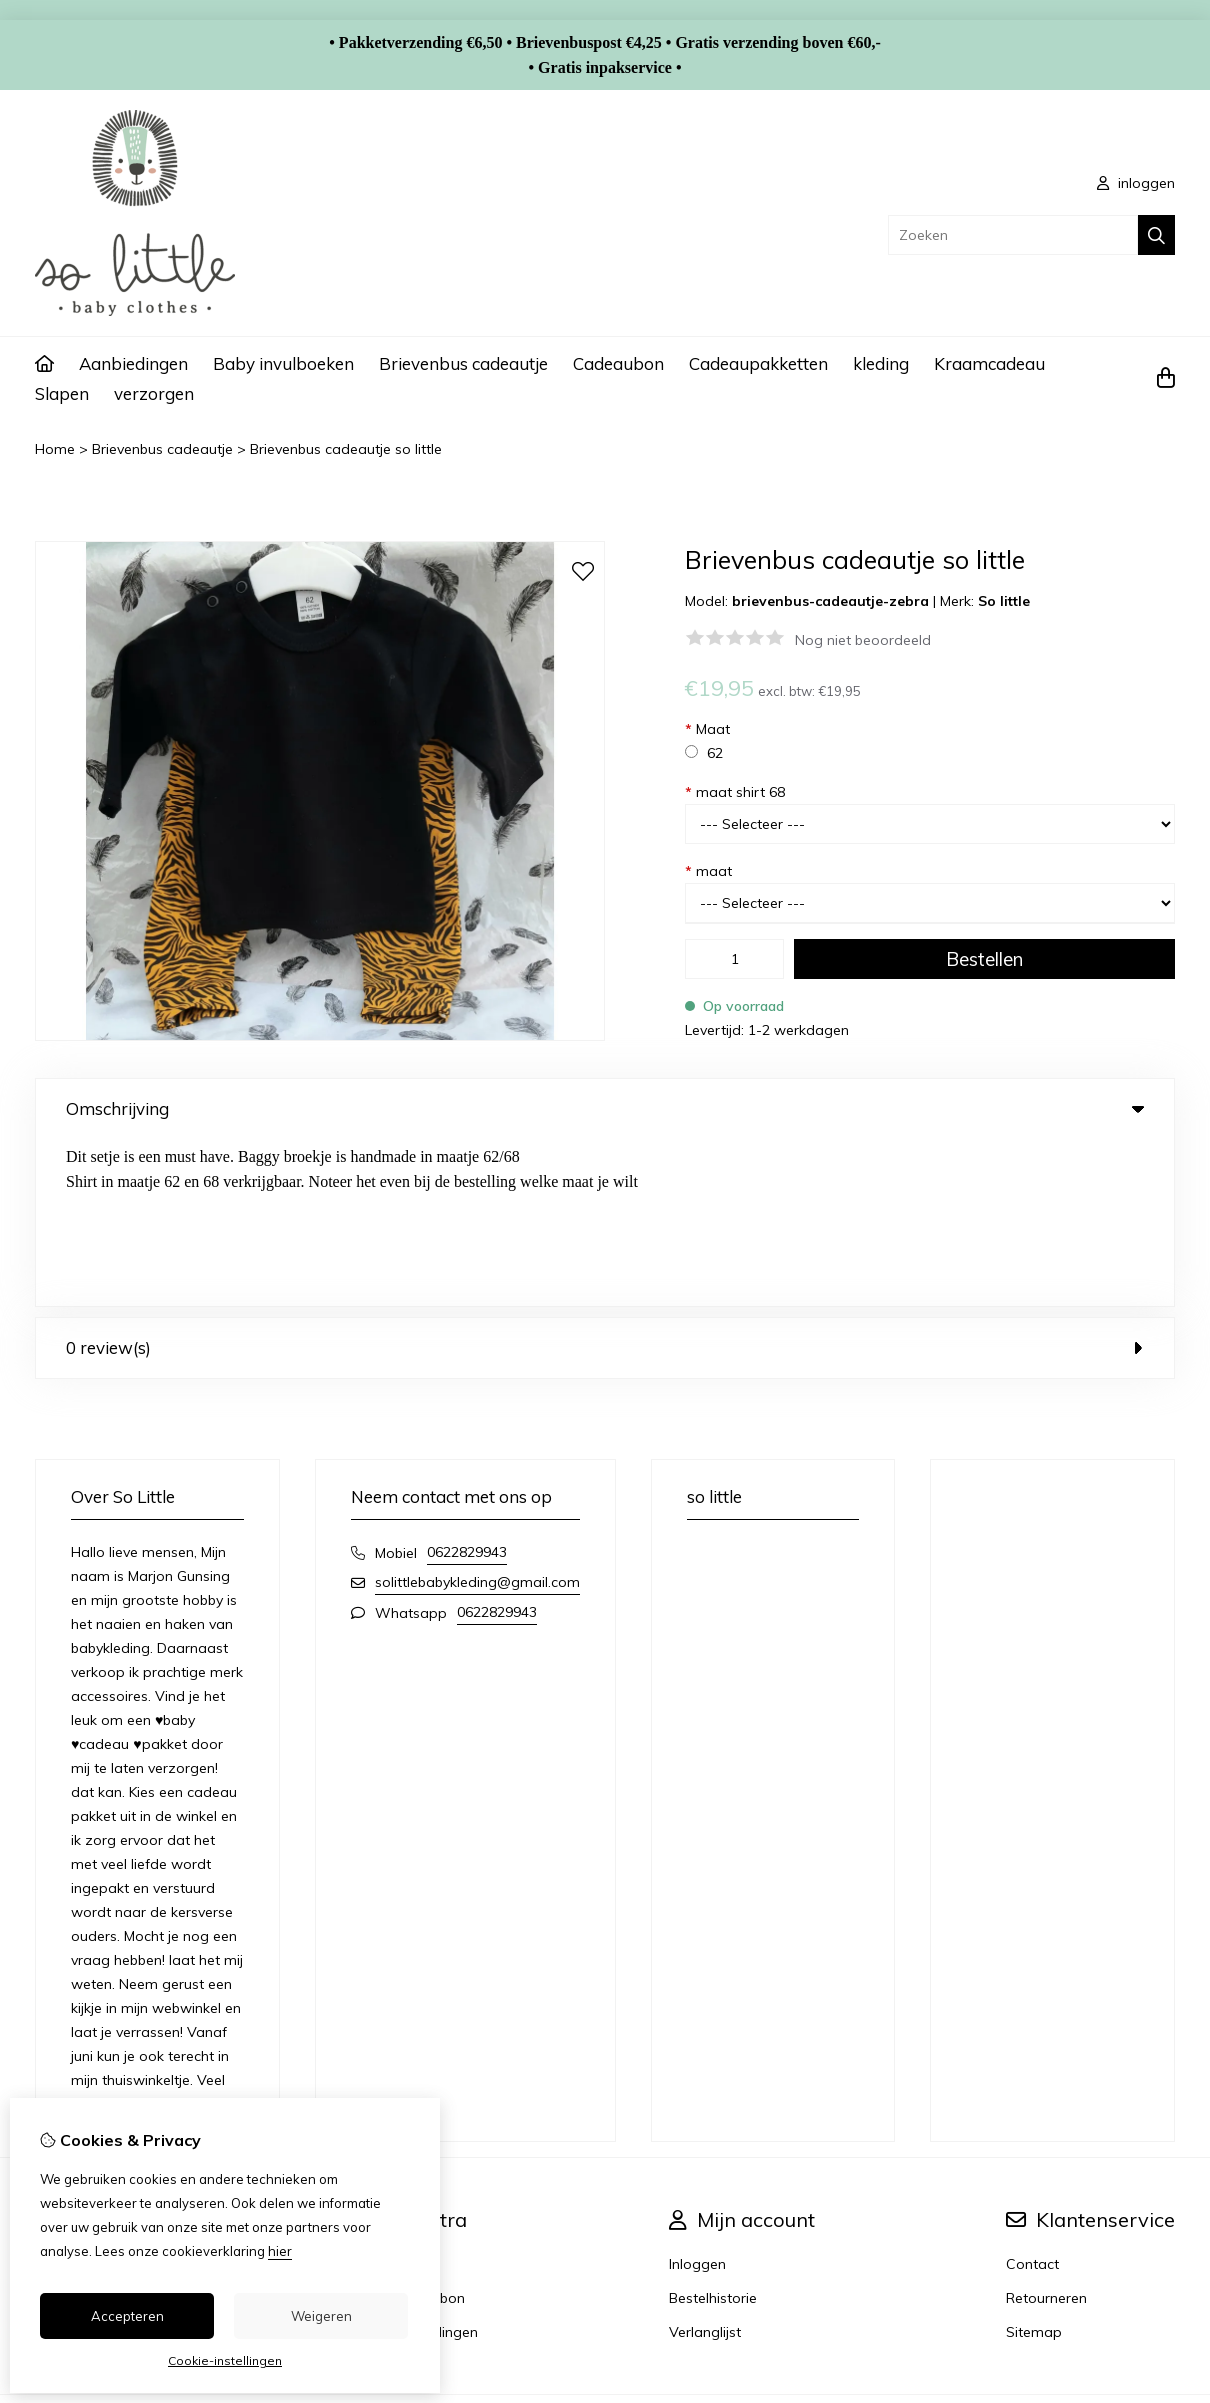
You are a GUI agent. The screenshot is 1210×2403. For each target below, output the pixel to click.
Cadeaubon (618, 363)
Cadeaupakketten (758, 363)
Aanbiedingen (133, 363)
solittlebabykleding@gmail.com (477, 1415)
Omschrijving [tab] (605, 1108)
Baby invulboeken (283, 363)
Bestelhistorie (713, 2131)
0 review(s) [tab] (605, 1180)
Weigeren (321, 2316)
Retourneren (1046, 2131)
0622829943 (467, 1385)
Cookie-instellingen (225, 2360)
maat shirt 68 (735, 792)
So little (1004, 601)
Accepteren (127, 2316)
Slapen (62, 393)
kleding (881, 363)
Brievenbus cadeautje (463, 363)
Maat (707, 729)
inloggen (1136, 183)
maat (708, 871)
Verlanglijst (705, 2165)
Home (55, 449)
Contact (1032, 2097)
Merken (410, 2097)
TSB (1163, 2260)
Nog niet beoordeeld (863, 640)
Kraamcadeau (989, 363)
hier (280, 2251)
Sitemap (1034, 2165)
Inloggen (697, 2097)
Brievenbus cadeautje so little (346, 449)
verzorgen (154, 393)
